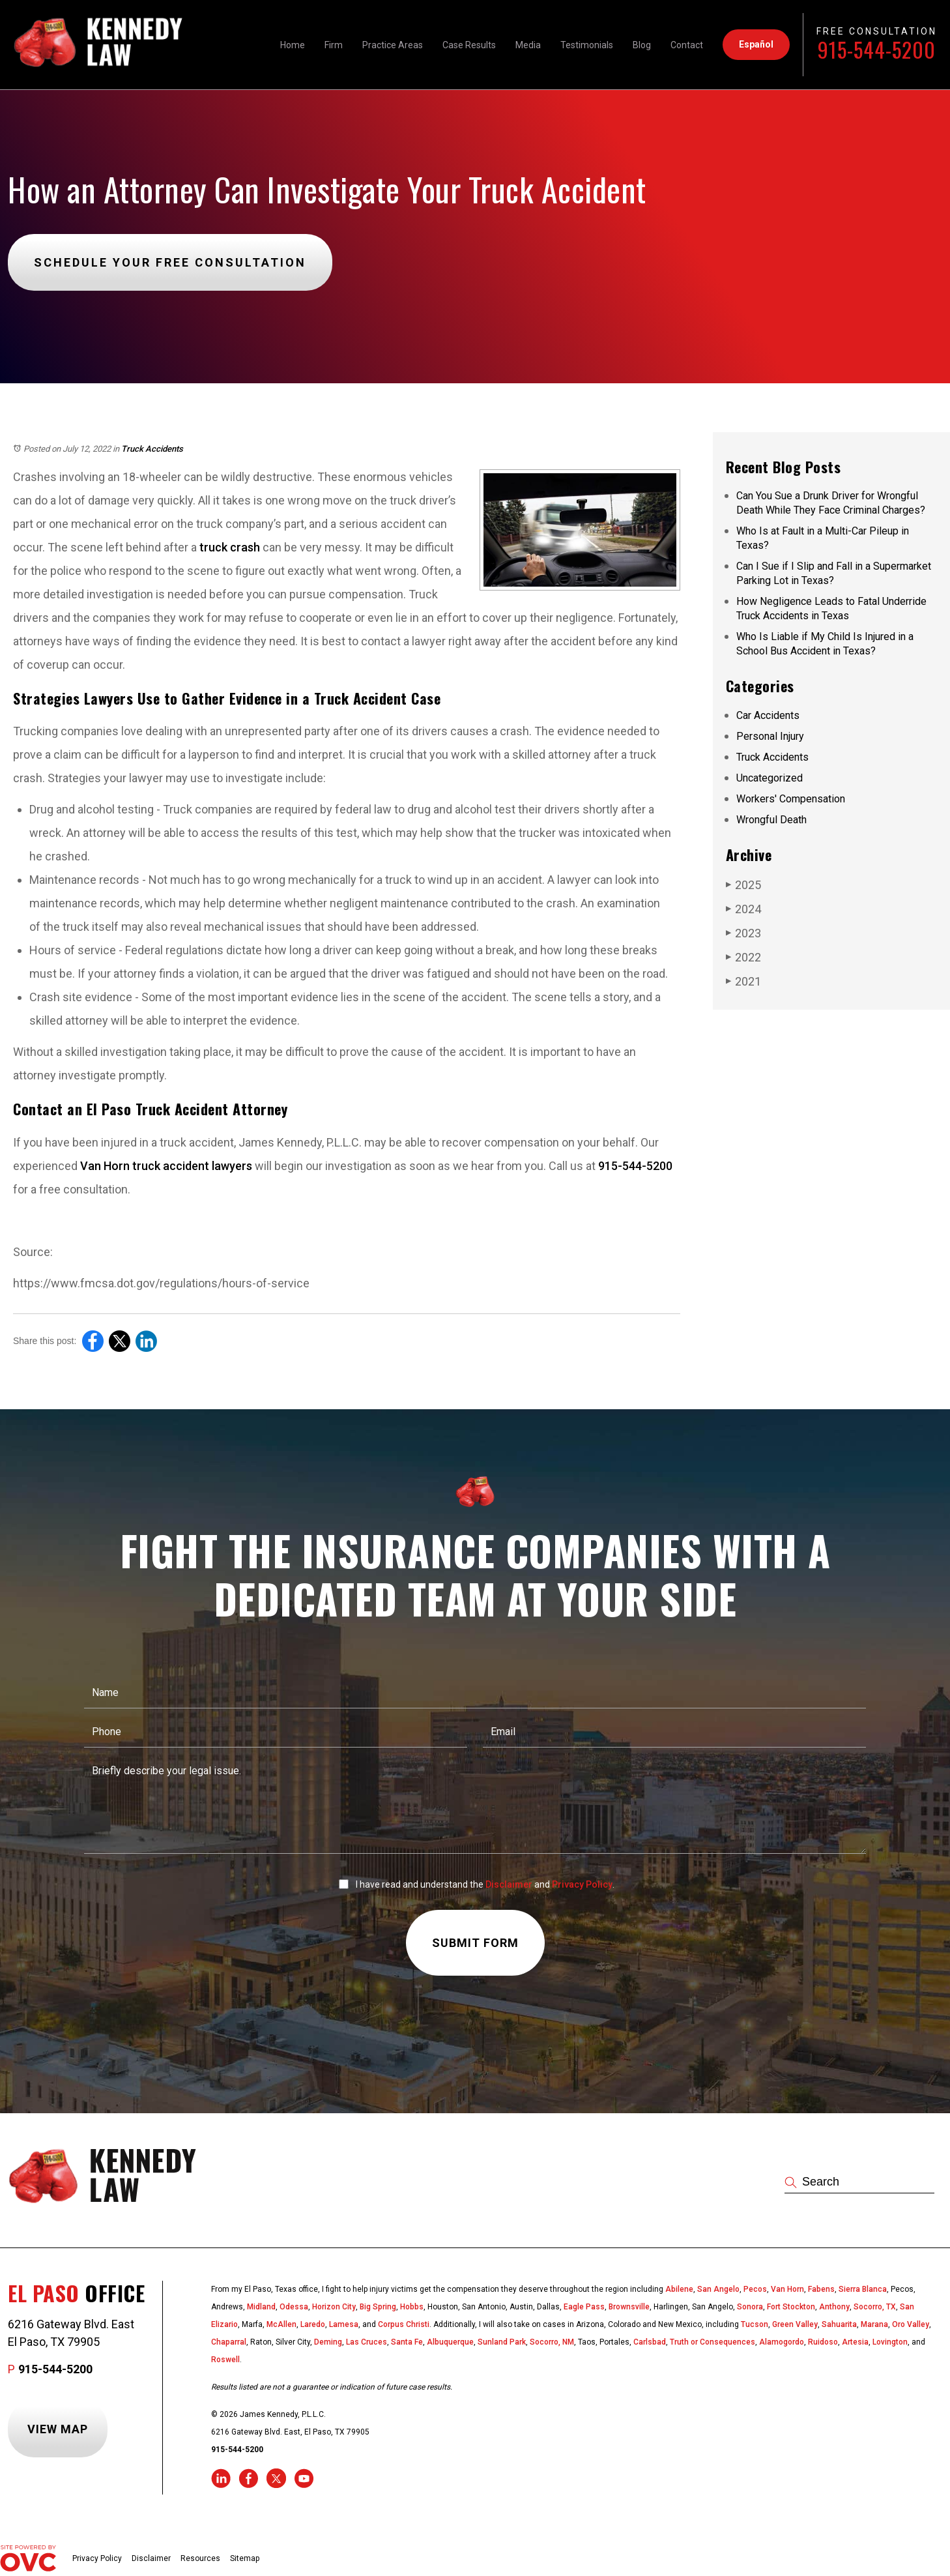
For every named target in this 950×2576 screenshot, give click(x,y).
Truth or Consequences (712, 2342)
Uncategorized (769, 778)
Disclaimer (508, 1884)
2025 (743, 884)
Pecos (755, 2289)
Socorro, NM (552, 2342)
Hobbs (412, 2306)
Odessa (294, 2306)
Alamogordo (781, 2342)
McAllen (281, 2324)
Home (292, 45)
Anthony (834, 2306)
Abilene (679, 2289)
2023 (743, 932)
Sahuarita (839, 2324)
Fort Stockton (791, 2306)
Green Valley (795, 2324)
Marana (874, 2324)
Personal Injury (770, 736)
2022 (743, 956)
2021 (743, 981)
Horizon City (334, 2306)
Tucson (754, 2324)
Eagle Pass (584, 2306)
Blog (642, 45)
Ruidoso (823, 2342)
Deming (328, 2342)
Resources (200, 2558)
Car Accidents (767, 715)
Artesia (855, 2342)
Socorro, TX (875, 2306)
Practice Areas (392, 45)
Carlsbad (649, 2342)
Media (528, 45)
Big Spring (378, 2306)
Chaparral (228, 2342)
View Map (57, 2429)
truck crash (229, 547)
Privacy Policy (582, 1884)
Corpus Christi (403, 2324)
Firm (333, 45)
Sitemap (244, 2558)
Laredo (312, 2324)
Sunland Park (502, 2342)
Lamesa (343, 2324)
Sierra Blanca (863, 2289)
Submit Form (475, 1943)
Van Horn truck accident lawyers (166, 1166)
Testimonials (586, 45)
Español (756, 44)
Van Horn (787, 2289)
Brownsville (629, 2306)
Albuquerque (450, 2342)
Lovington (890, 2342)
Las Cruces (366, 2342)
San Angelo (718, 2289)
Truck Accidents (152, 449)
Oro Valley (910, 2324)
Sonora (750, 2306)
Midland (261, 2306)
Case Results (469, 45)
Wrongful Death (771, 819)
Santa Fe (407, 2342)
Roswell (225, 2359)
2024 (743, 908)
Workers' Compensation (790, 799)
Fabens (821, 2289)
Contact (686, 45)
